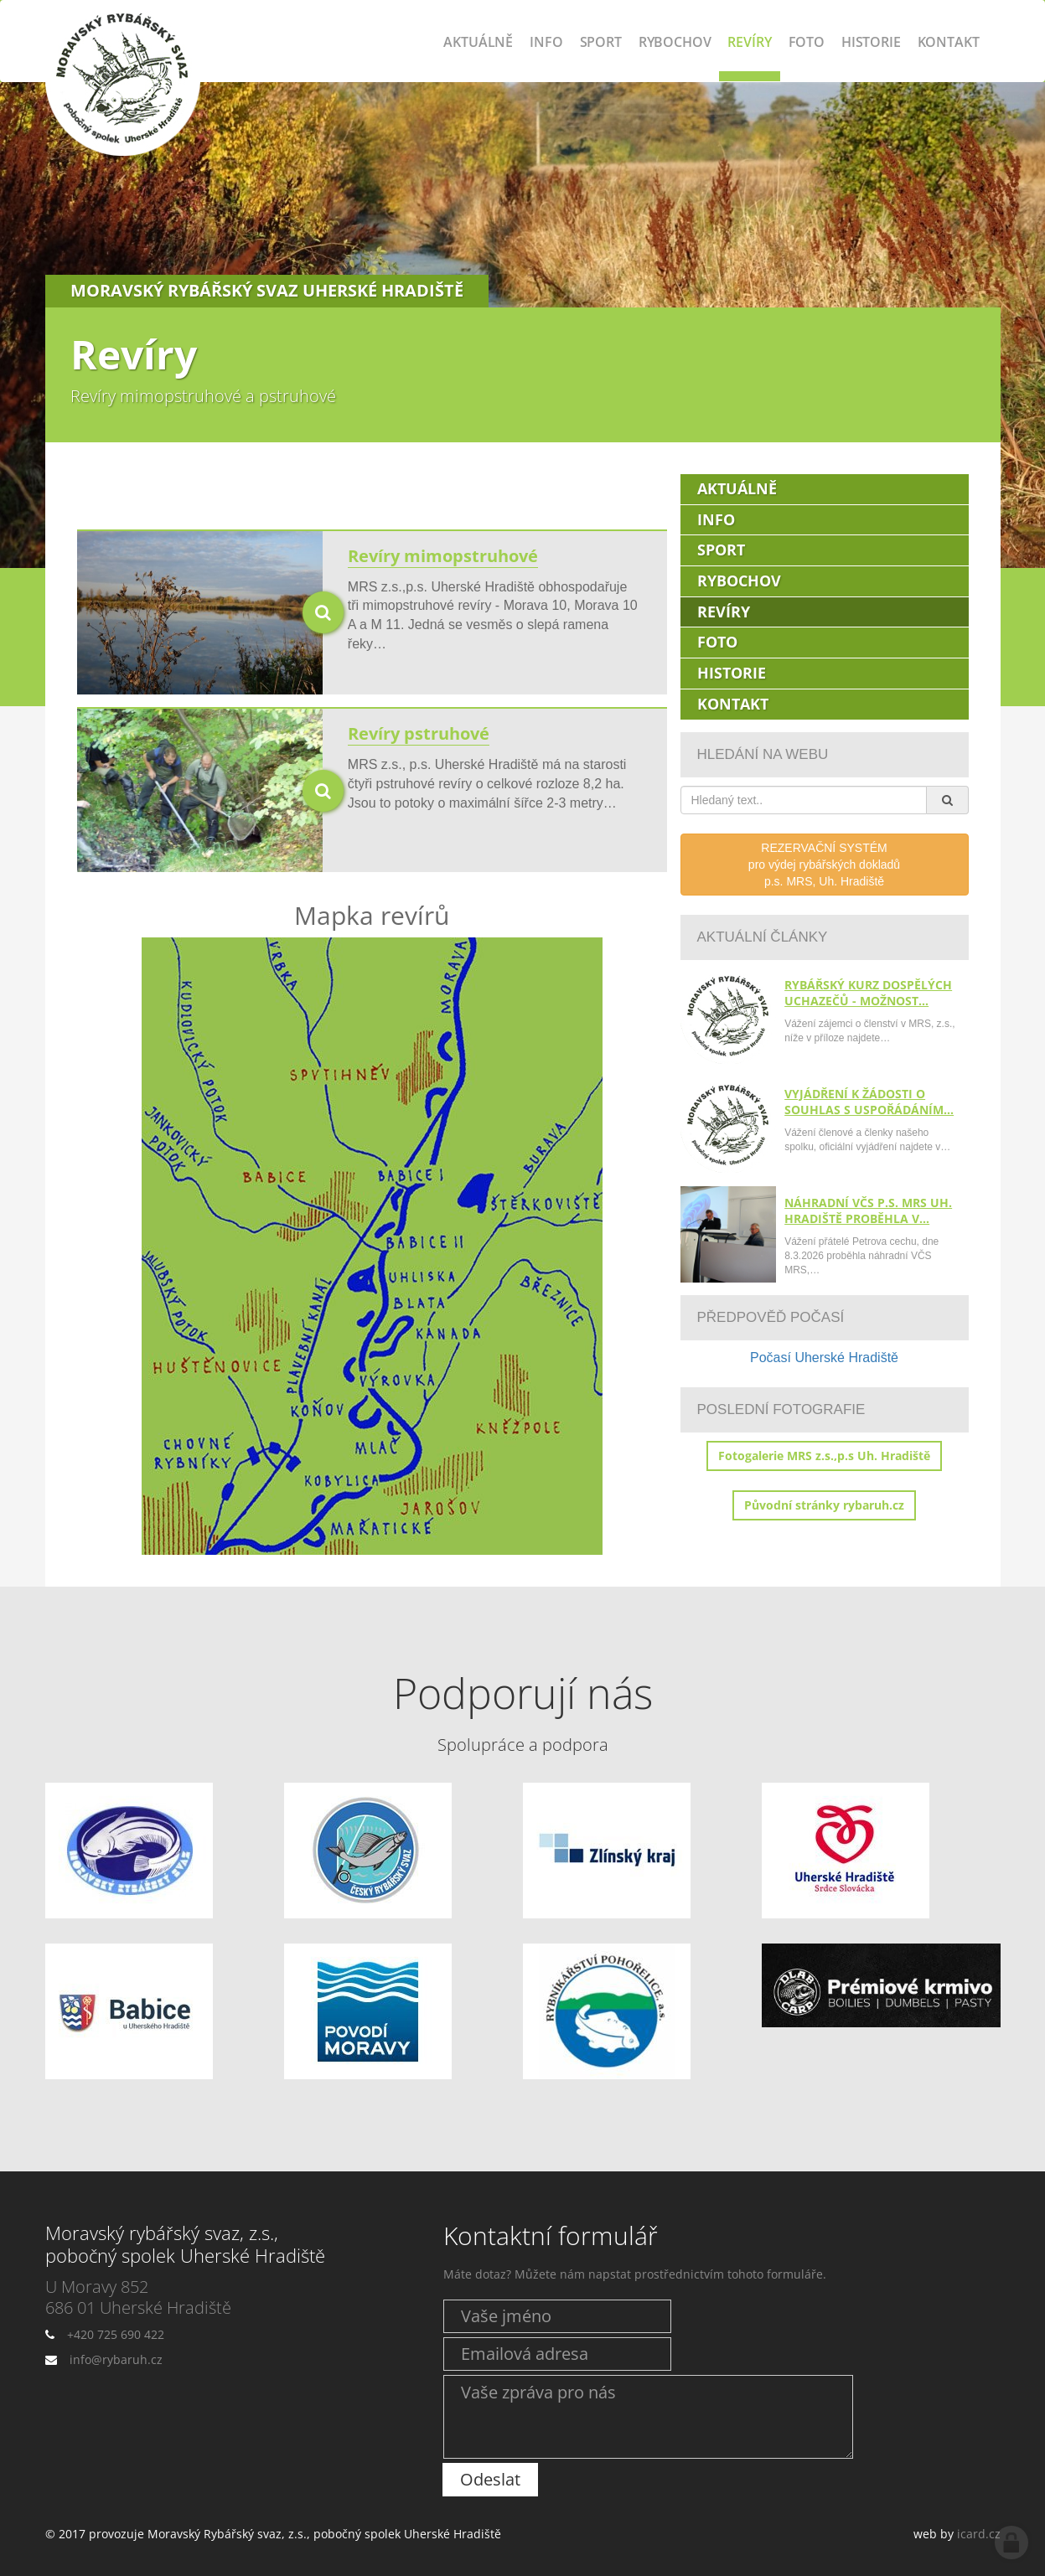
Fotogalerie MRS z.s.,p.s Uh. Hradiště (824, 1456)
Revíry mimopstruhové (443, 556)
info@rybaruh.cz (116, 2359)
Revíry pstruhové (418, 733)
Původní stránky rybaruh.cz (824, 1505)
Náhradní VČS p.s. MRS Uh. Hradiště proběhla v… (868, 1210)
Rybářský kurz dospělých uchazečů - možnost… (868, 993)
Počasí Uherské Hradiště (824, 1357)
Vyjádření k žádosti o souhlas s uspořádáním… (869, 1102)
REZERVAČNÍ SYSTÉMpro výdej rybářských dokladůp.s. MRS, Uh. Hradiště (824, 864)
